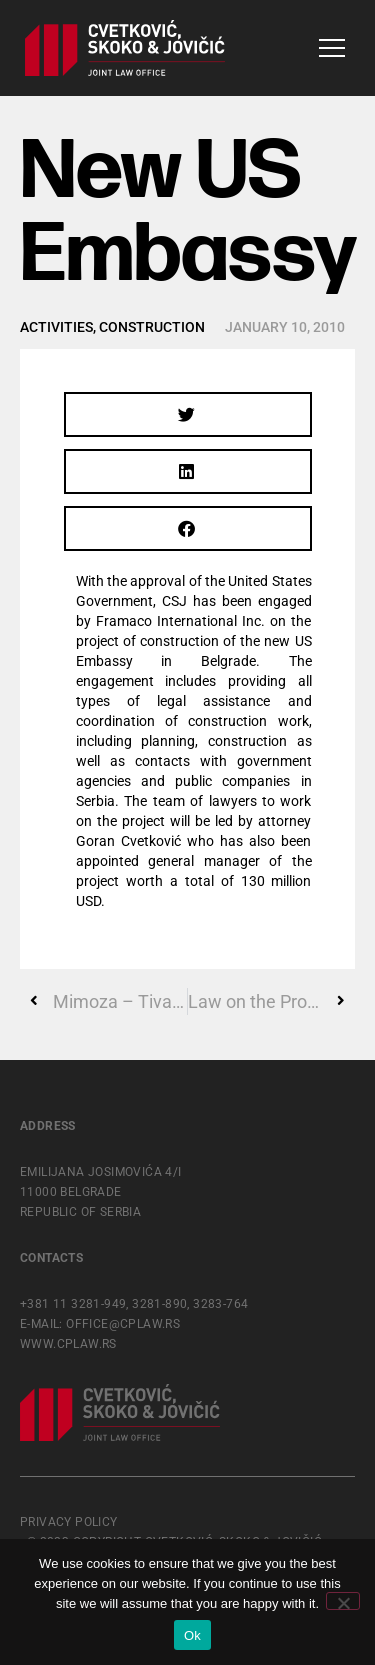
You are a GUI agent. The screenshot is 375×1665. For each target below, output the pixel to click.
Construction (152, 327)
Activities (56, 327)
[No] (343, 1601)
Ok (192, 1635)
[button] (188, 414)
